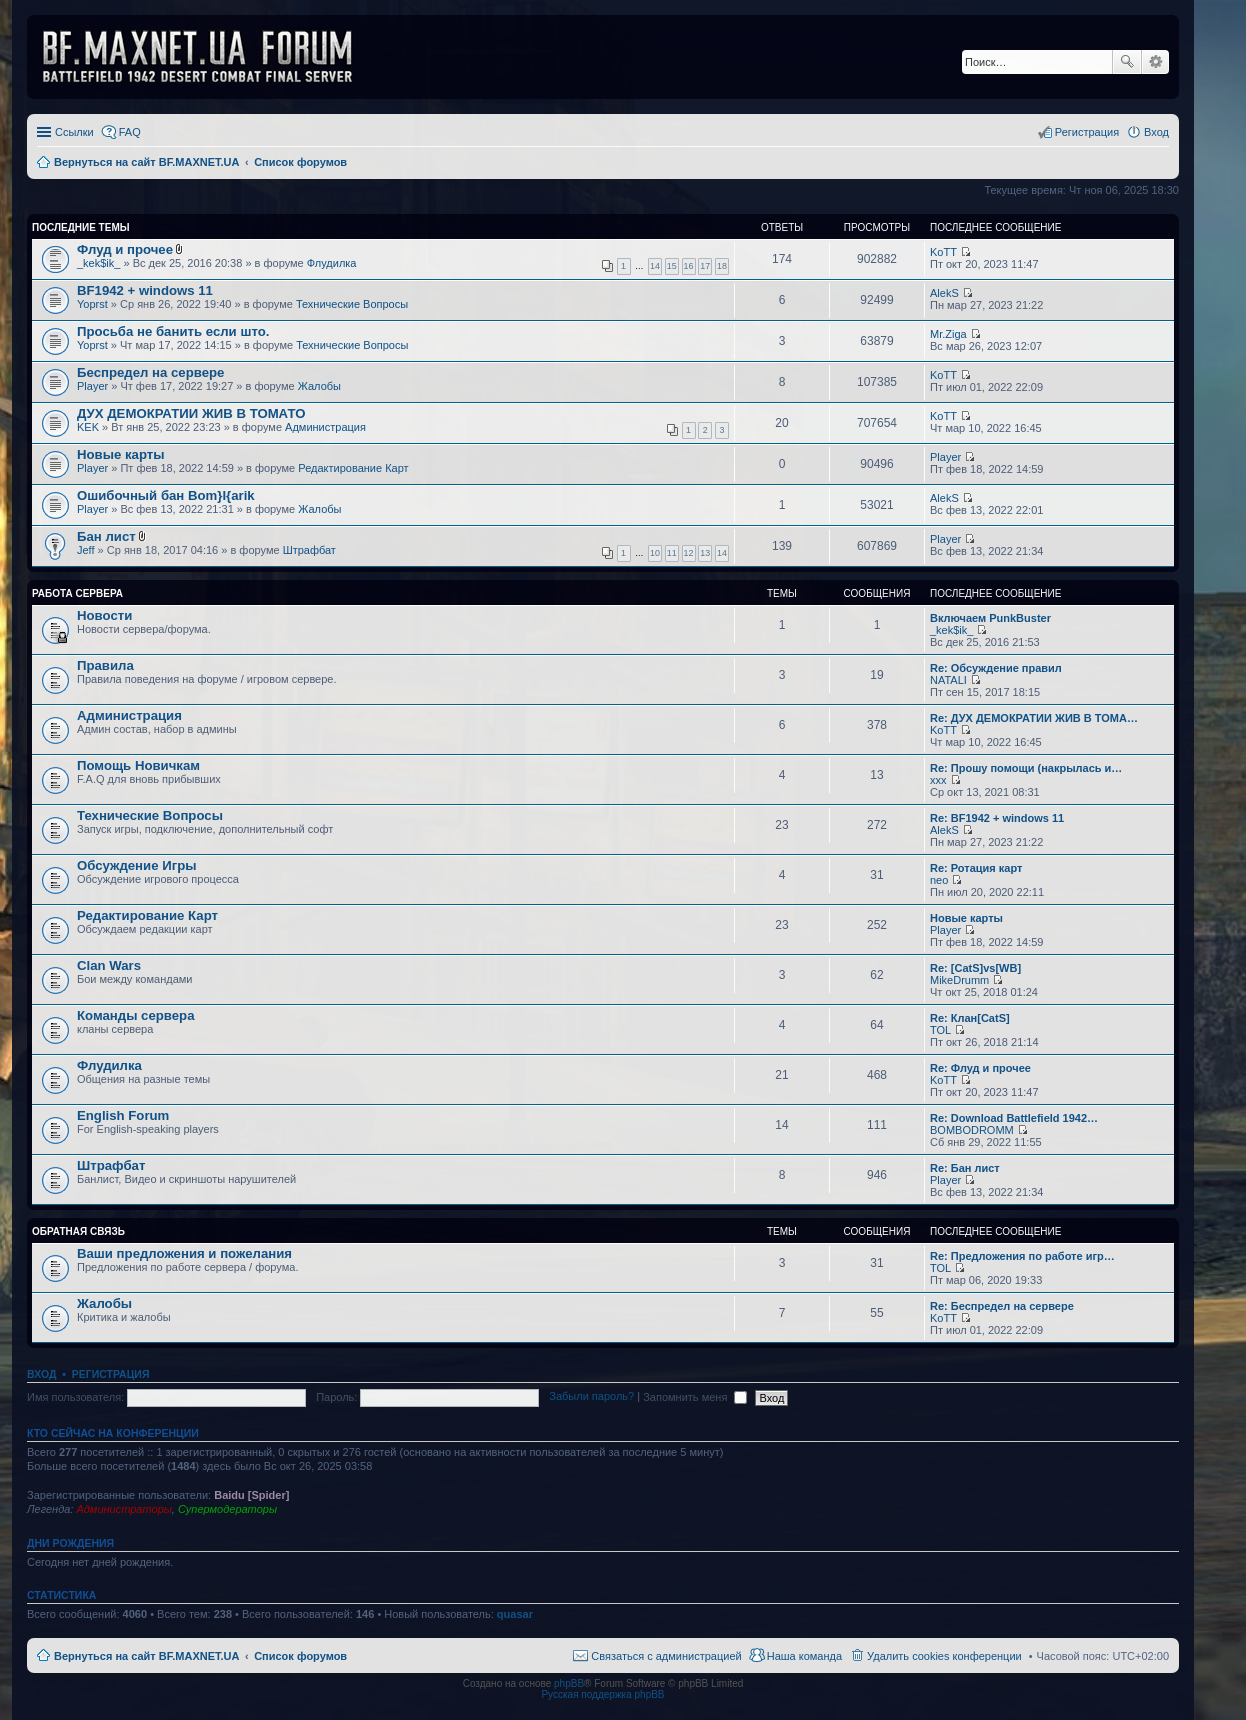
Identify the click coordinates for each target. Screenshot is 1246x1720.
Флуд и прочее (125, 249)
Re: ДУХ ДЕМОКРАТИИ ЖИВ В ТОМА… (1034, 718)
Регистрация (111, 1374)
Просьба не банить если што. (173, 331)
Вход (41, 1374)
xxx (938, 780)
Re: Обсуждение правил (996, 668)
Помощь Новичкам (138, 765)
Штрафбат (309, 550)
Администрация (325, 427)
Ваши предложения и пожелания (184, 1253)
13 (705, 553)
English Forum (123, 1115)
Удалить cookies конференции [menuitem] (944, 1656)
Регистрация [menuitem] (1087, 132)
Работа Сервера (77, 593)
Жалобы (319, 386)
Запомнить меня (695, 1397)
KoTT (943, 252)
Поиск (1127, 62)
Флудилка (332, 263)
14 (655, 266)
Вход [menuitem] (1156, 132)
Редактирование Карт (353, 468)
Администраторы (123, 1509)
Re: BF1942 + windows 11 (997, 818)
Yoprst (92, 304)
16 (689, 266)
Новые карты (120, 454)
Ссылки (74, 132)
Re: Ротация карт (976, 868)
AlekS (944, 293)
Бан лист (106, 536)
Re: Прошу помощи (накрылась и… (1026, 768)
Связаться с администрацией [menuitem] (666, 1656)
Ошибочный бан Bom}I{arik (166, 495)
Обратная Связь (78, 1231)
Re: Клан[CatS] (970, 1018)
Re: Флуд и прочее (980, 1068)
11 (672, 553)
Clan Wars (109, 965)
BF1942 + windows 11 (145, 290)
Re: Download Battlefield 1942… (1014, 1118)
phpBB (569, 1683)
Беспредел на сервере (150, 372)
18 (722, 266)
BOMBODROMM (972, 1130)
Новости (104, 615)
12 (689, 553)
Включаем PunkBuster (990, 618)
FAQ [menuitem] (130, 132)
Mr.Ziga (948, 334)
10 (655, 553)
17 (705, 266)
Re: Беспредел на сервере (1002, 1306)
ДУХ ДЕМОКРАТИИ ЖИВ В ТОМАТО (191, 413)
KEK (88, 427)
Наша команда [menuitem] (804, 1656)
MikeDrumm (959, 980)
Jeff (86, 550)
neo (939, 880)
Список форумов (300, 1656)
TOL (940, 1030)
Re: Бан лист (965, 1168)
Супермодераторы (227, 1509)
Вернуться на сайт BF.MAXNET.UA (146, 1656)
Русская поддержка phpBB (602, 1694)
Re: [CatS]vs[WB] (975, 968)
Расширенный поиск (1155, 62)
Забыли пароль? (591, 1397)
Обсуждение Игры (136, 865)
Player (92, 386)
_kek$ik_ (98, 263)
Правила (105, 665)
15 (672, 266)
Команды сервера (136, 1015)
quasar (515, 1614)
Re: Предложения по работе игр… (1022, 1256)
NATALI (948, 680)
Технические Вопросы (352, 304)
